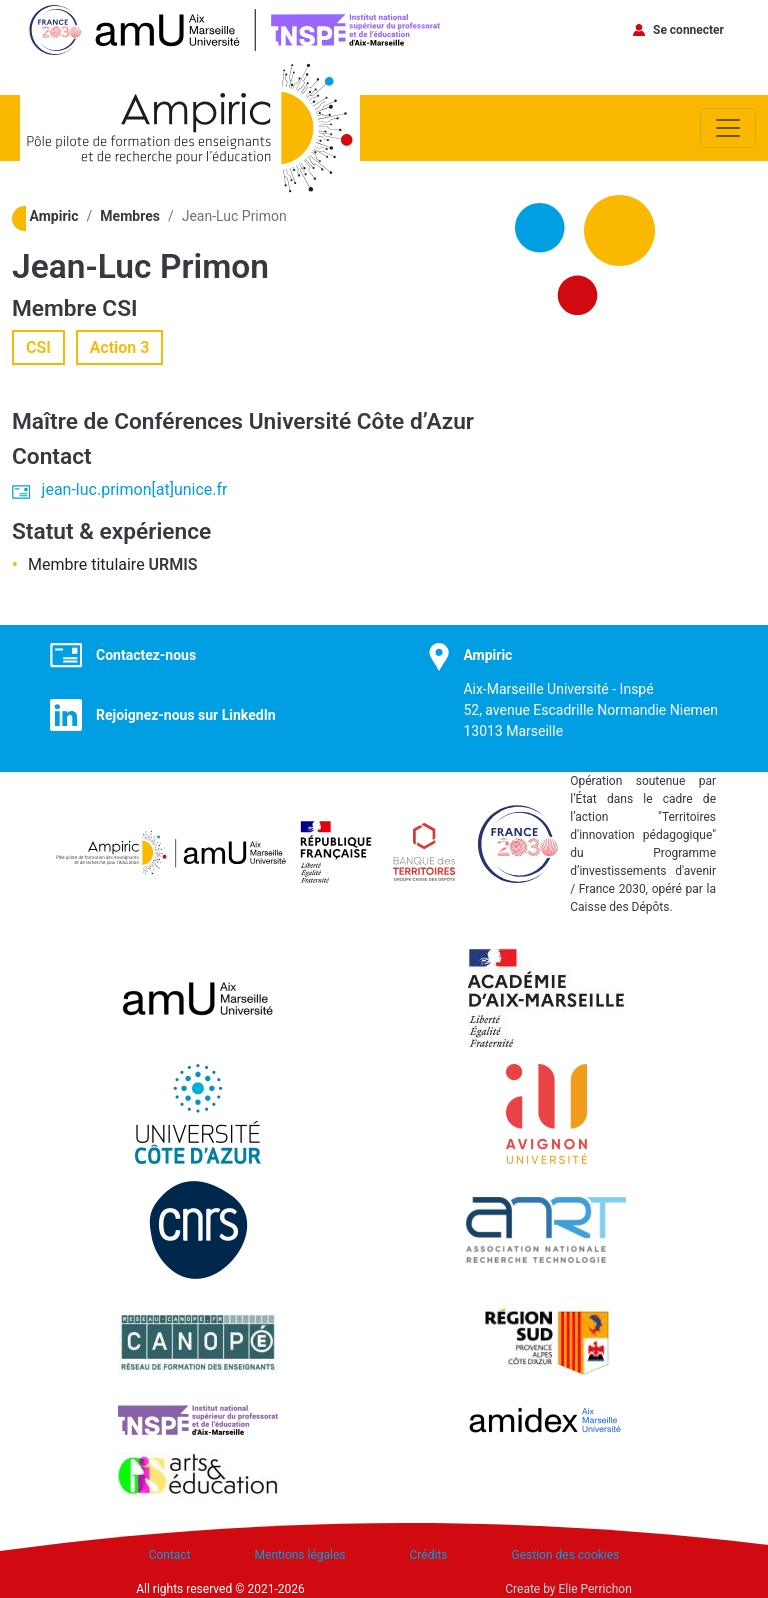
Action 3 (120, 347)
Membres (130, 216)
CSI (119, 308)
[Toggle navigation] (728, 128)
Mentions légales (300, 1555)
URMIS (173, 564)
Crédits (429, 1555)
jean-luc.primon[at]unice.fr (135, 489)
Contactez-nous (146, 655)
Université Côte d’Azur (361, 421)
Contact (170, 1555)
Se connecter (688, 30)
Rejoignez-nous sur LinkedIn (186, 715)
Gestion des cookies (566, 1555)
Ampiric (54, 216)
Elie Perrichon (595, 1589)
